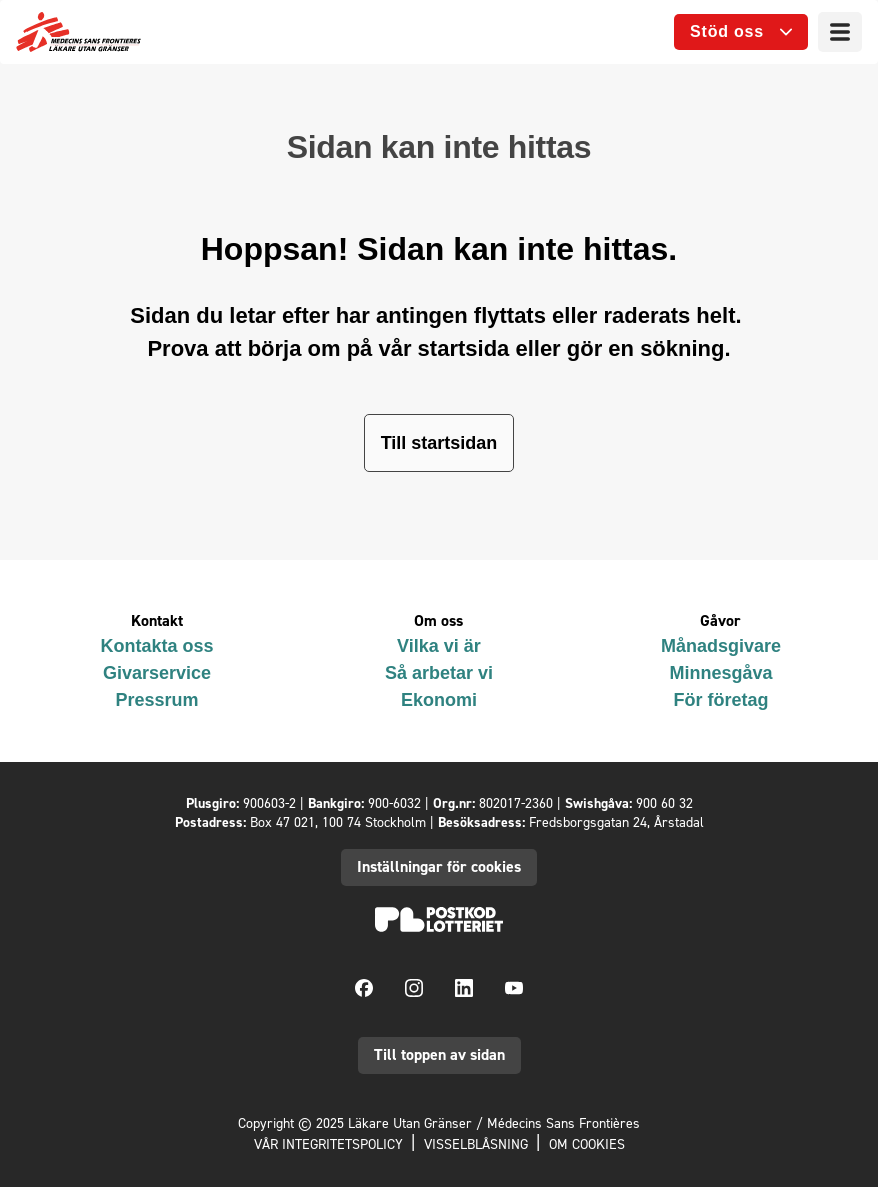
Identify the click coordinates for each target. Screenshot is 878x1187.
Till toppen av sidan (439, 1054)
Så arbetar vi (439, 673)
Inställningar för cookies (439, 866)
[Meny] (840, 32)
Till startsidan (439, 443)
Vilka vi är (439, 646)
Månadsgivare (721, 646)
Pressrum (156, 700)
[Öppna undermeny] (741, 32)
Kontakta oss (156, 646)
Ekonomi (439, 700)
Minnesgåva (720, 673)
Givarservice (157, 673)
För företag (720, 700)
